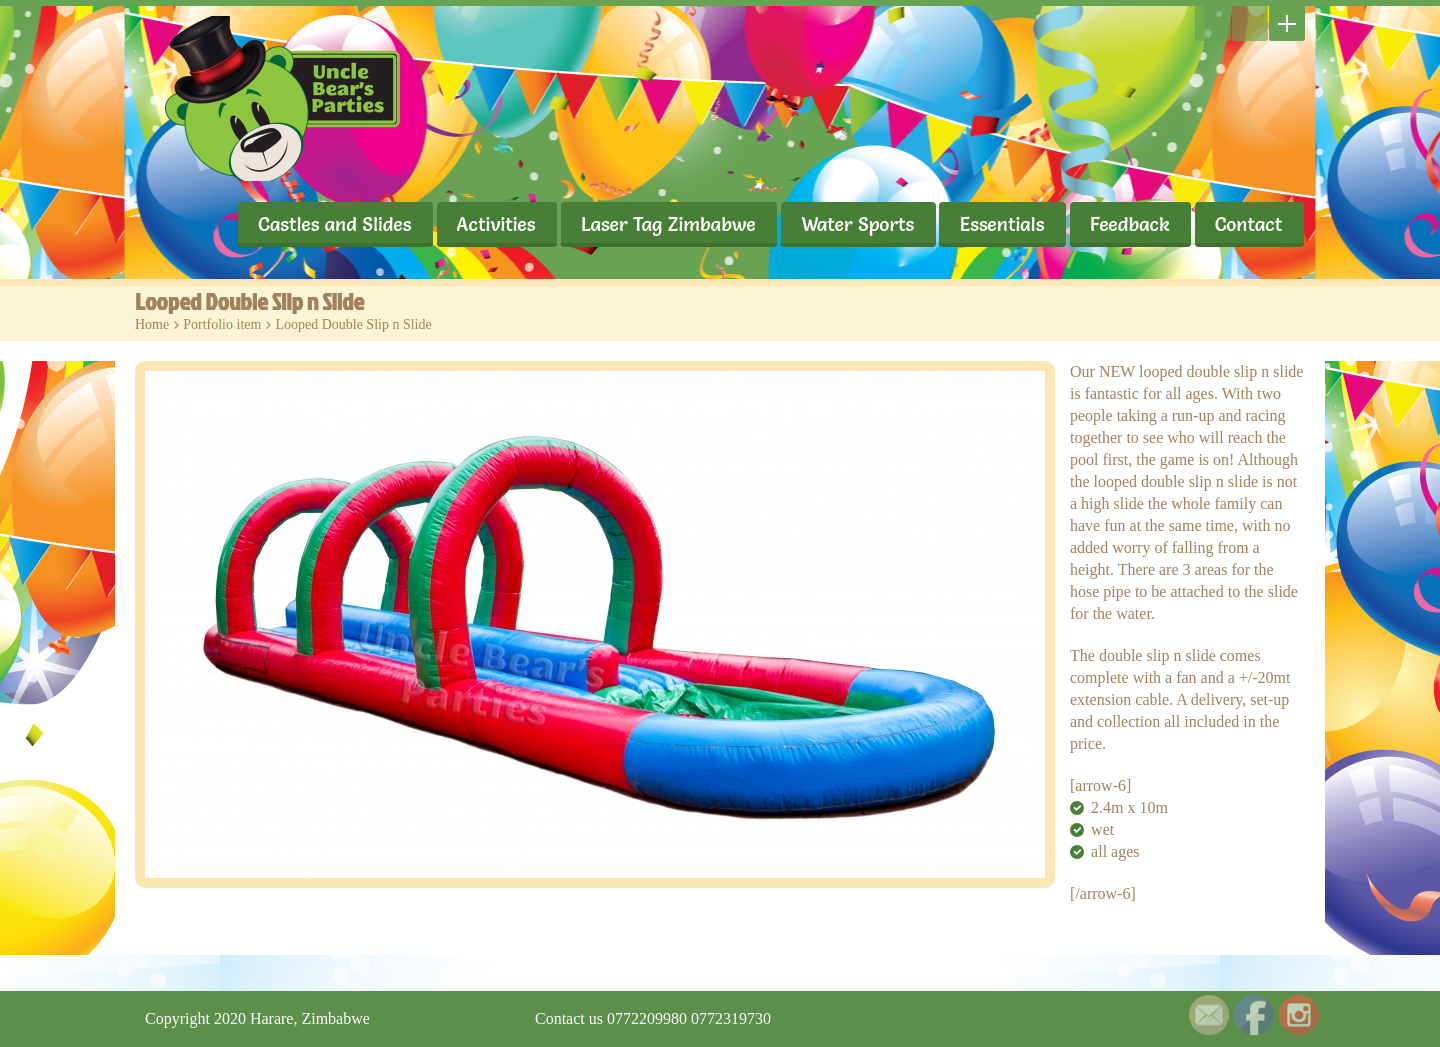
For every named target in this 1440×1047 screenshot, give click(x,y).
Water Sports (856, 224)
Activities (493, 224)
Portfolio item (222, 324)
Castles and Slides (331, 224)
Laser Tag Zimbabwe (666, 224)
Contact (1248, 224)
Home (152, 324)
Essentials (1001, 224)
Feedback (1129, 224)
